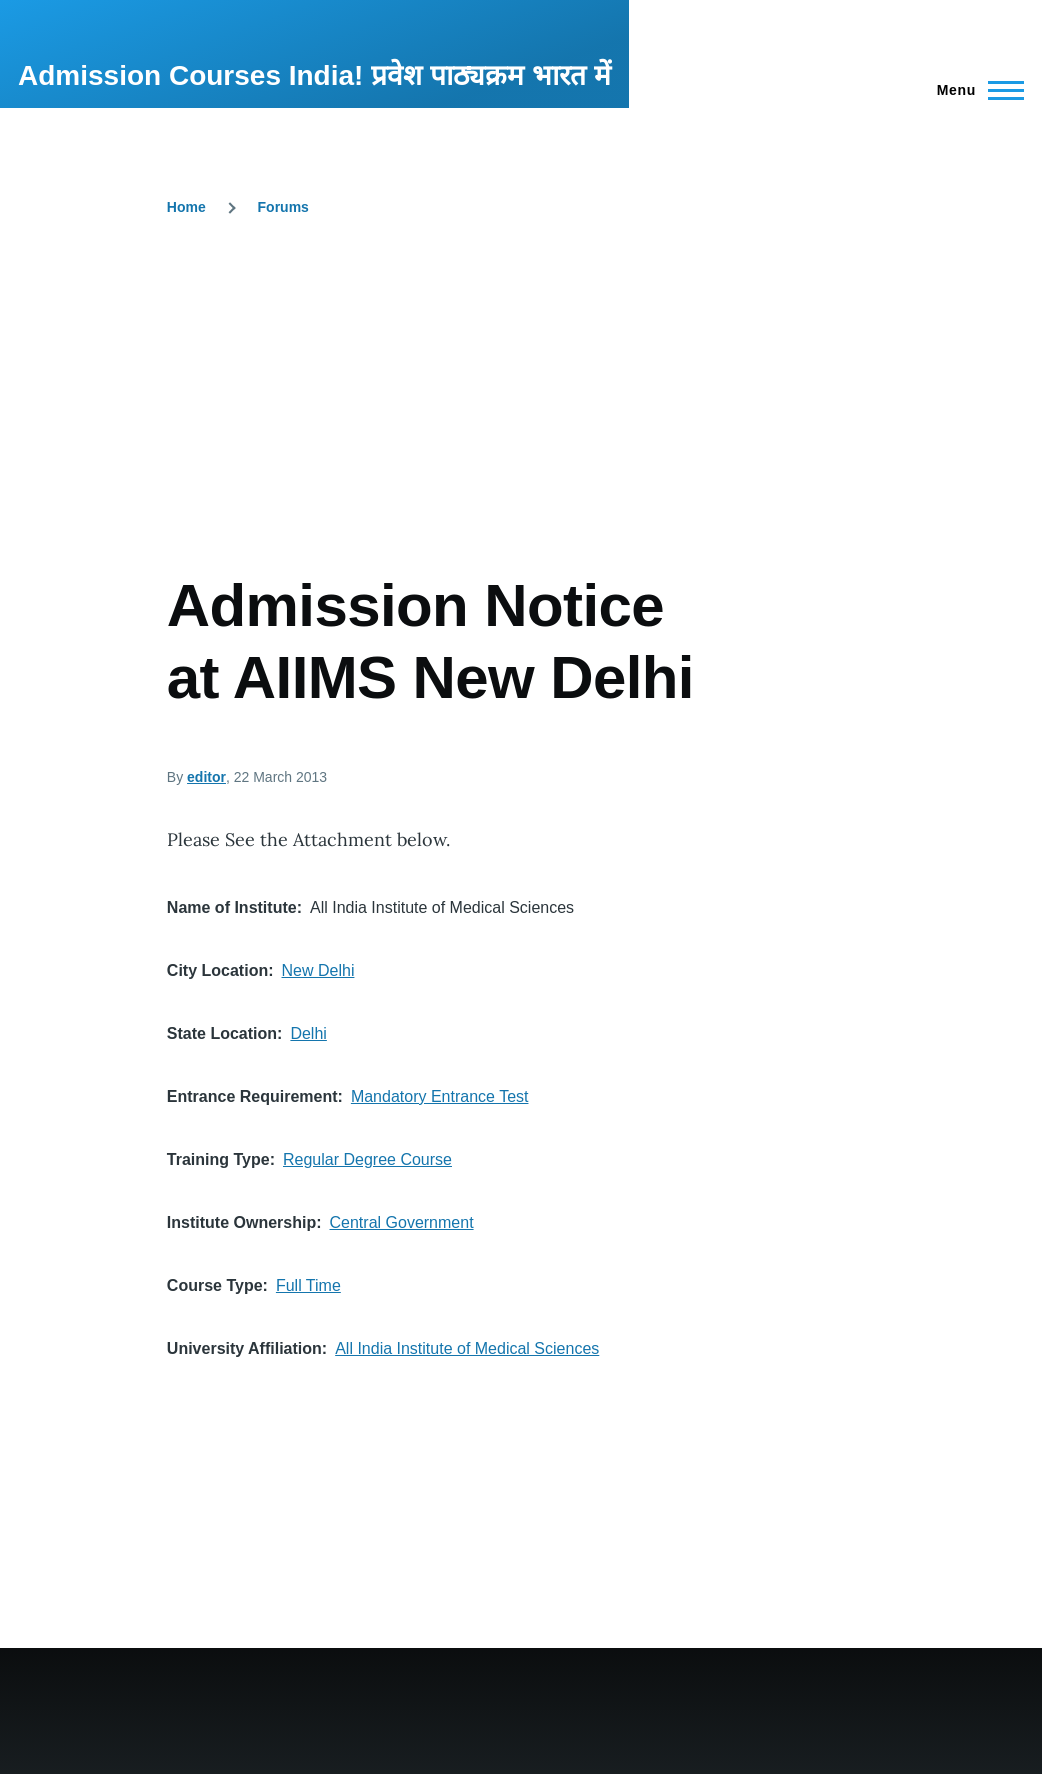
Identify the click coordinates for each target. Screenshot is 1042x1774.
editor (206, 777)
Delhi (308, 1033)
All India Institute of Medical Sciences (467, 1348)
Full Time (308, 1285)
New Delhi (318, 970)
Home (186, 207)
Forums (283, 207)
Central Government (402, 1222)
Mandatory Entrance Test (440, 1096)
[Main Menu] (974, 90)
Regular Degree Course (367, 1159)
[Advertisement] (521, 420)
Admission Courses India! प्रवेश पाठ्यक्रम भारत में (314, 75)
